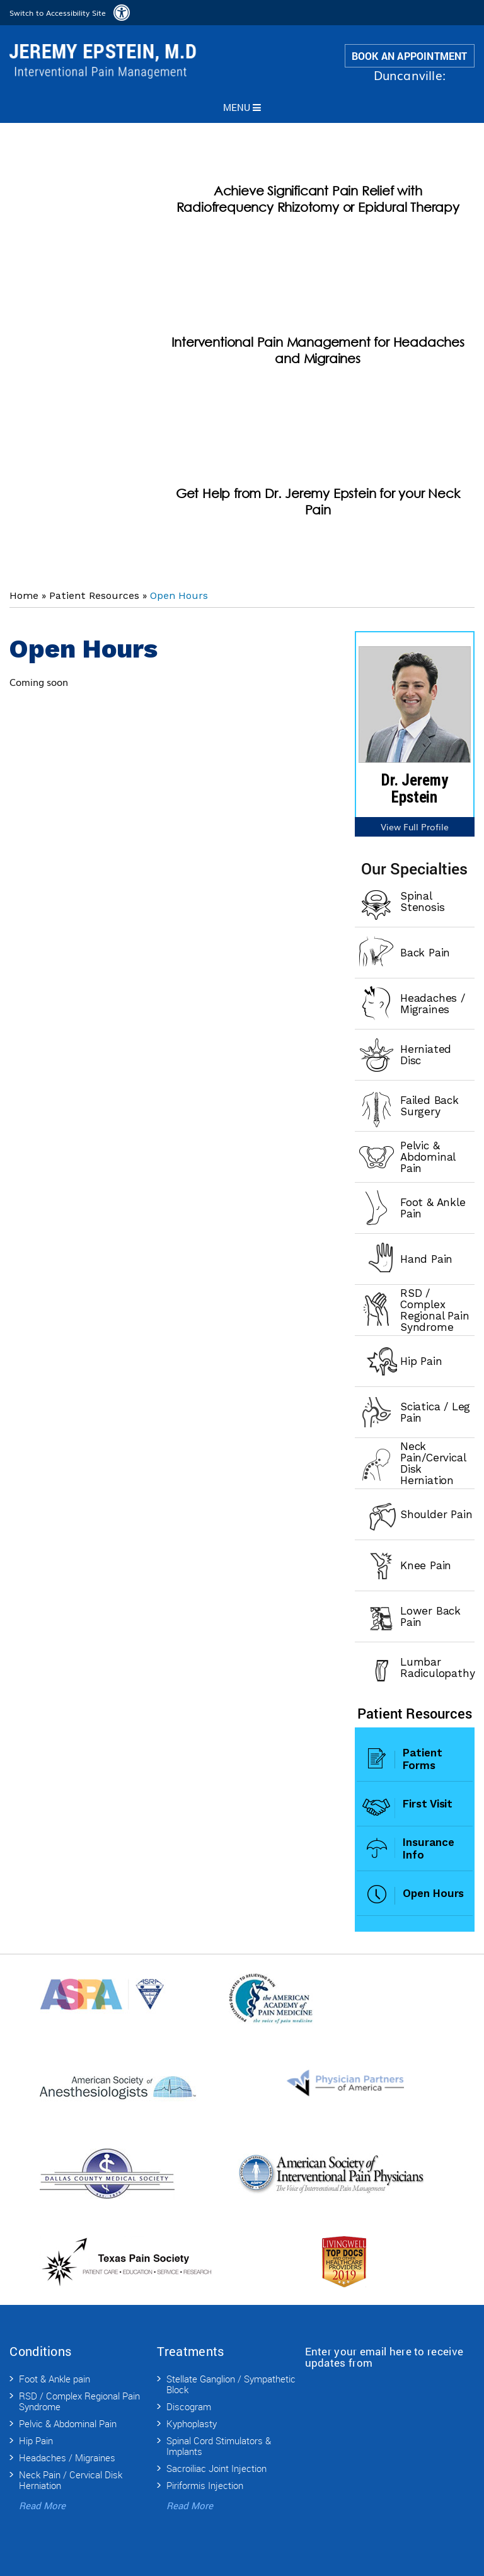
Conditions (40, 2351)
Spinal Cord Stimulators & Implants (218, 2445)
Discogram (188, 2406)
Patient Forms (422, 1759)
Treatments (190, 2351)
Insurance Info (428, 1848)
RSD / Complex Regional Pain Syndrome (434, 1310)
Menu (242, 107)
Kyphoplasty (191, 2423)
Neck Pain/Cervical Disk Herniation (433, 1463)
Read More (42, 2505)
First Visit (427, 1803)
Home (23, 595)
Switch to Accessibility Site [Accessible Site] (57, 12)
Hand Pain (426, 1259)
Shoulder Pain (436, 1514)
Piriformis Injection (204, 2485)
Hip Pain (421, 1361)
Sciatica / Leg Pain (435, 1412)
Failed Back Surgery (429, 1106)
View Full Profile (415, 826)
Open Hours (433, 1893)
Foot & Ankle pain (54, 2378)
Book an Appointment (410, 55)
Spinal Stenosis (422, 902)
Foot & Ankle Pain (433, 1208)
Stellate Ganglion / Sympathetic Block (231, 2384)
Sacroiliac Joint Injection (216, 2468)
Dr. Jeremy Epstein (414, 788)
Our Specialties (414, 868)
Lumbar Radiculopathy (437, 1668)
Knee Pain (425, 1565)
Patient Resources (94, 595)
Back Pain (425, 952)
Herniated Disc (425, 1055)
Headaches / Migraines (432, 1004)
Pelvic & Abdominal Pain (428, 1157)
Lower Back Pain (430, 1616)
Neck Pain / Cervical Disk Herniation (70, 2480)
